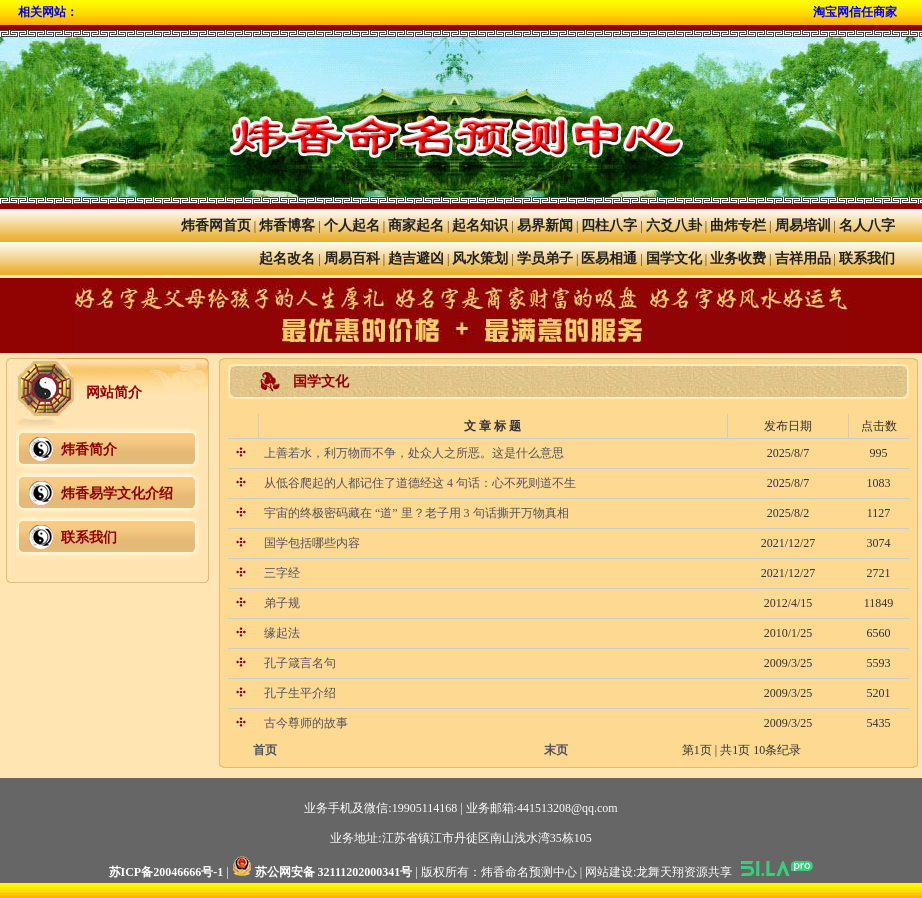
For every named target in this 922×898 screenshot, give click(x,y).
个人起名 (352, 225)
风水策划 (480, 258)
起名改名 (287, 258)
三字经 (280, 573)
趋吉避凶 (416, 258)
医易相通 (609, 258)
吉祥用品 (803, 258)
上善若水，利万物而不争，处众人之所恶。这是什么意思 (412, 453)
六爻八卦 (674, 225)
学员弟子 (545, 258)
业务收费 (738, 258)
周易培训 (803, 225)
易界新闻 (545, 225)
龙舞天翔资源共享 (684, 872)
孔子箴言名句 (298, 663)
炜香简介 (89, 449)
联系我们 (867, 258)
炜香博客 (287, 225)
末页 (556, 750)
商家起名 (416, 225)
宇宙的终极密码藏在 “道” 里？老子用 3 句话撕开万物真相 (415, 513)
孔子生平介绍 (298, 693)
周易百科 (352, 258)
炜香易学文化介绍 (117, 493)
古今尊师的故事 (304, 723)
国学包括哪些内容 (310, 543)
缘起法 (280, 633)
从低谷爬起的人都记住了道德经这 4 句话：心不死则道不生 (418, 483)
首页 (265, 750)
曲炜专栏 (738, 225)
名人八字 (867, 225)
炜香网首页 (216, 225)
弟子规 (280, 603)
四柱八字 (609, 225)
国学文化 (674, 258)
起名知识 (480, 225)
